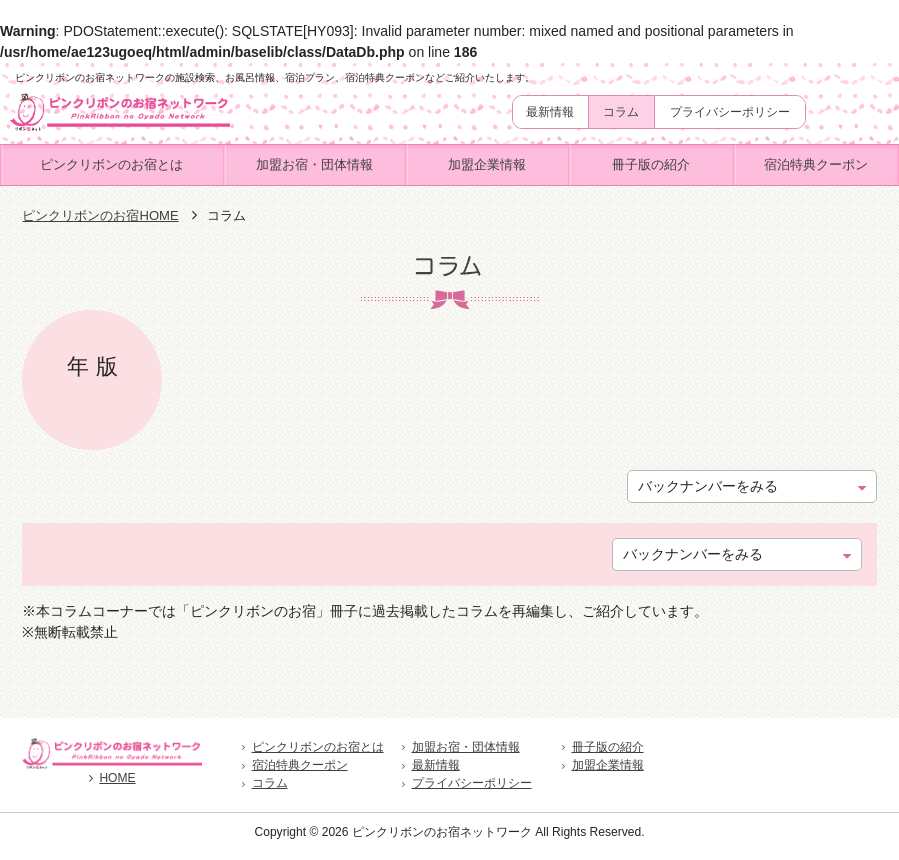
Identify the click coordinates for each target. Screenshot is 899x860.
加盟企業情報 (487, 164)
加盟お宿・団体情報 (314, 164)
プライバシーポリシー (730, 112)
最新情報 (550, 112)
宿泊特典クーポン (816, 164)
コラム (621, 112)
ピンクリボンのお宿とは (111, 164)
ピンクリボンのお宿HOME (100, 215)
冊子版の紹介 (651, 164)
